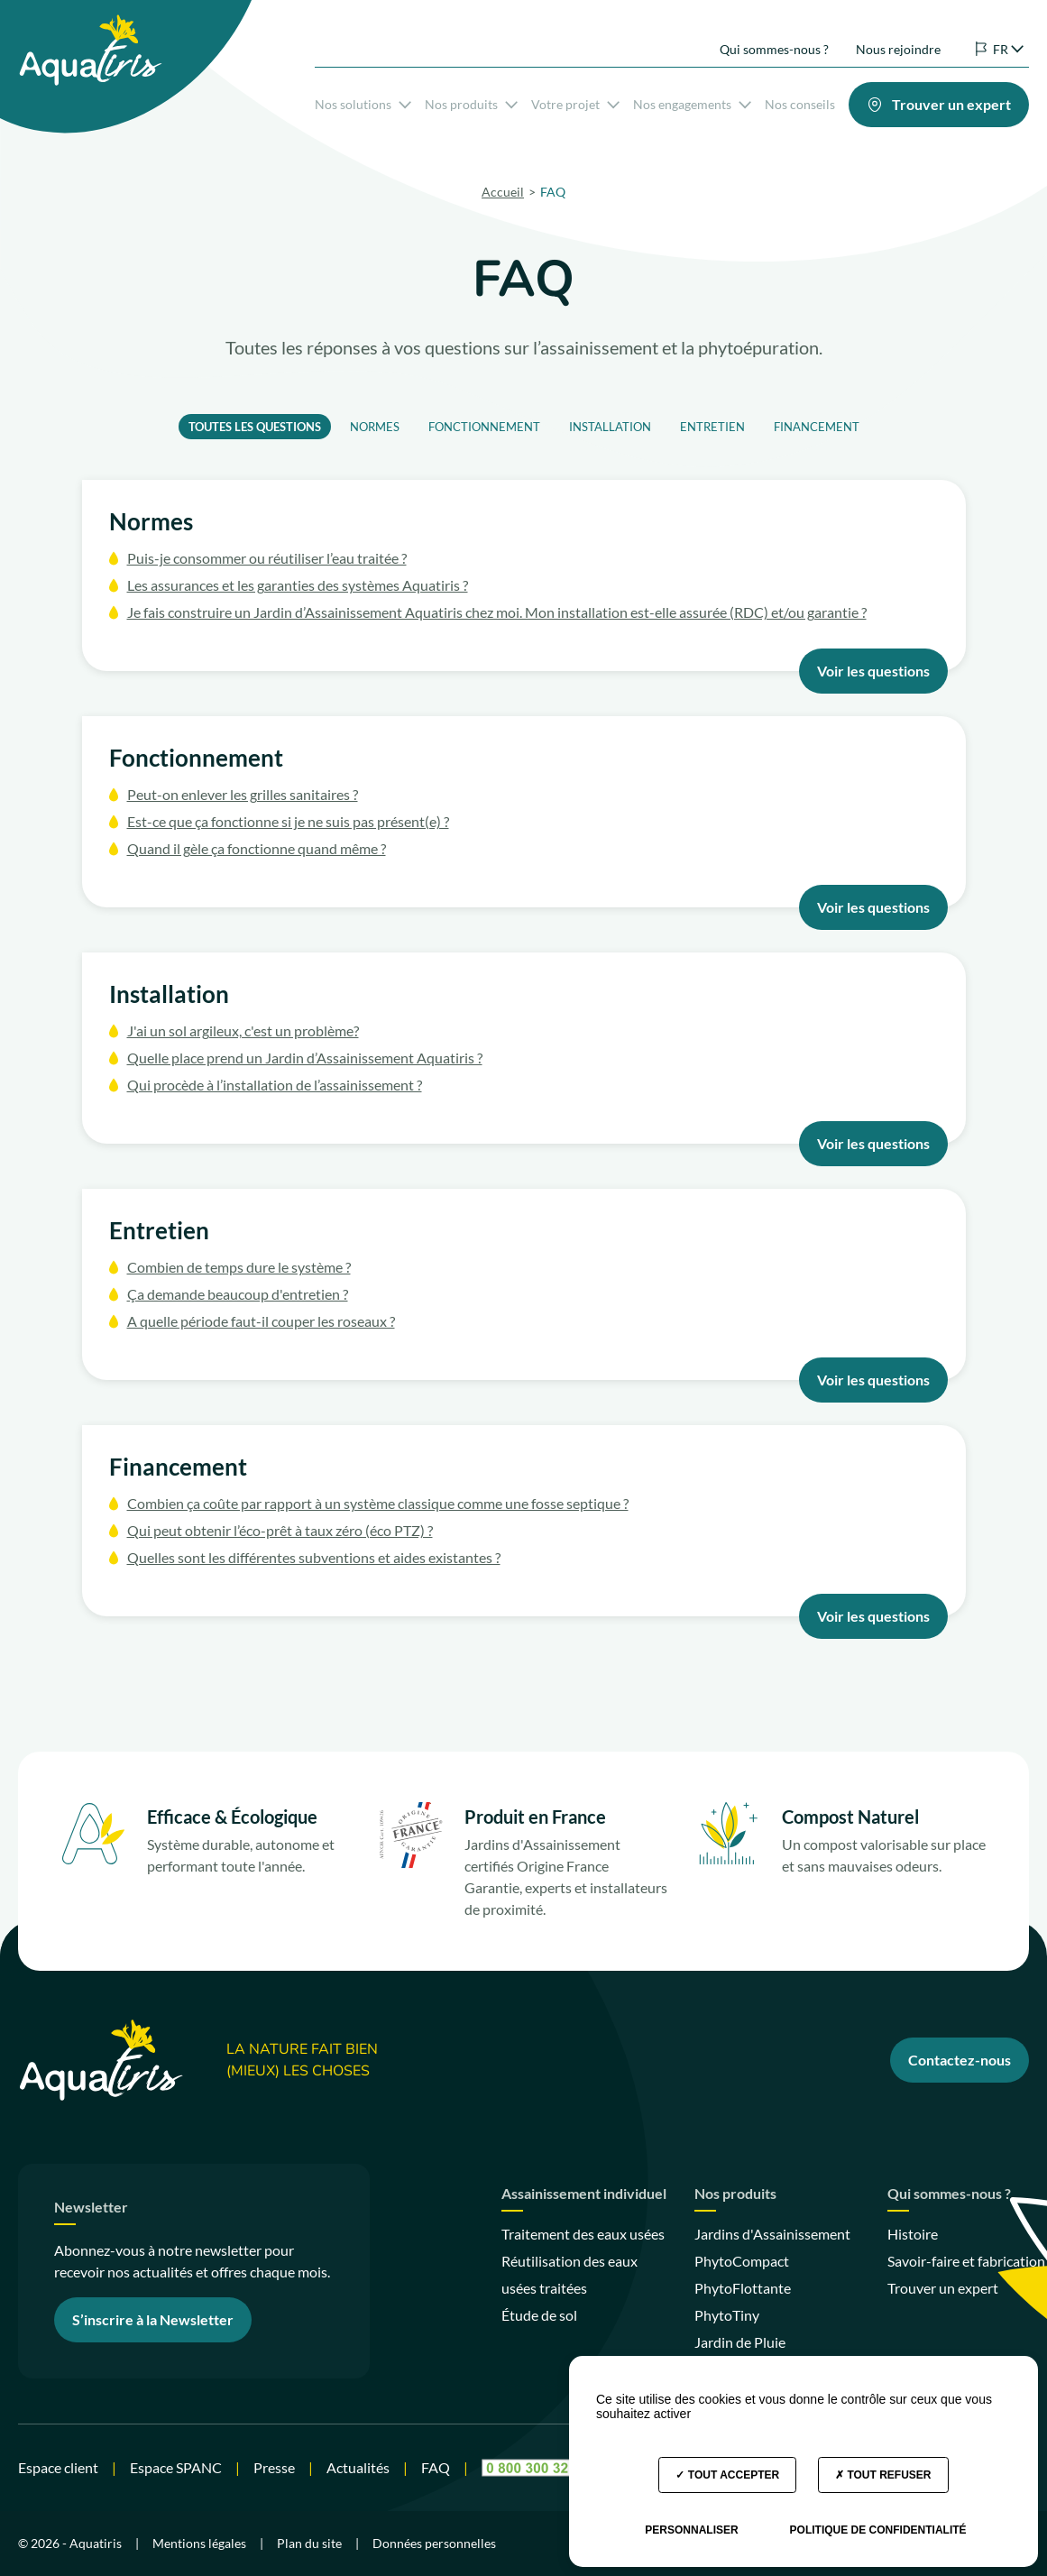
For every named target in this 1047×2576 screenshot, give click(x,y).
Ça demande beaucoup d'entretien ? (237, 1293)
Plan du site (309, 2543)
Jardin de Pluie (739, 2342)
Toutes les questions (254, 426)
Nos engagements (692, 100)
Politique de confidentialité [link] (878, 2530)
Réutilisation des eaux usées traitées (569, 2274)
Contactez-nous (959, 2059)
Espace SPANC (176, 2467)
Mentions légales (199, 2543)
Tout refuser (883, 2475)
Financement (816, 426)
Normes (375, 426)
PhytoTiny (726, 2314)
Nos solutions (363, 100)
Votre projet (575, 100)
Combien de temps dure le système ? (239, 1266)
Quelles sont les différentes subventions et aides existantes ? (314, 1557)
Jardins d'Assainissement (772, 2233)
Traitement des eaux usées (583, 2233)
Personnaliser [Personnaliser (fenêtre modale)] (691, 2530)
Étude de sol (539, 2314)
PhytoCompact (741, 2260)
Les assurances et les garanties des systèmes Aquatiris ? (297, 584)
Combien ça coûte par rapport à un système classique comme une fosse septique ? (378, 1503)
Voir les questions (873, 670)
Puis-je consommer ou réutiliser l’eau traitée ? (267, 557)
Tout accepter (727, 2475)
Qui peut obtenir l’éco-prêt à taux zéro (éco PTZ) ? (280, 1530)
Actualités (358, 2467)
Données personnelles (434, 2543)
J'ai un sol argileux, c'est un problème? (243, 1030)
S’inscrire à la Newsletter (153, 2319)
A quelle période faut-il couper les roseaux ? (261, 1320)
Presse (274, 2467)
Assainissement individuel (583, 2194)
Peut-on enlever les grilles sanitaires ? (242, 794)
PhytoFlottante (742, 2287)
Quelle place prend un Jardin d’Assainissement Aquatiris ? (304, 1057)
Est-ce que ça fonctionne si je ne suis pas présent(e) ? (288, 821)
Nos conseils (800, 100)
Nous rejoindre (898, 34)
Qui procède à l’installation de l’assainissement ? (274, 1084)
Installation (610, 426)
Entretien (712, 426)
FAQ (435, 2467)
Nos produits (471, 100)
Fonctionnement (484, 426)
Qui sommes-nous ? (774, 34)
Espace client (58, 2467)
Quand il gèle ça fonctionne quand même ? (256, 848)
